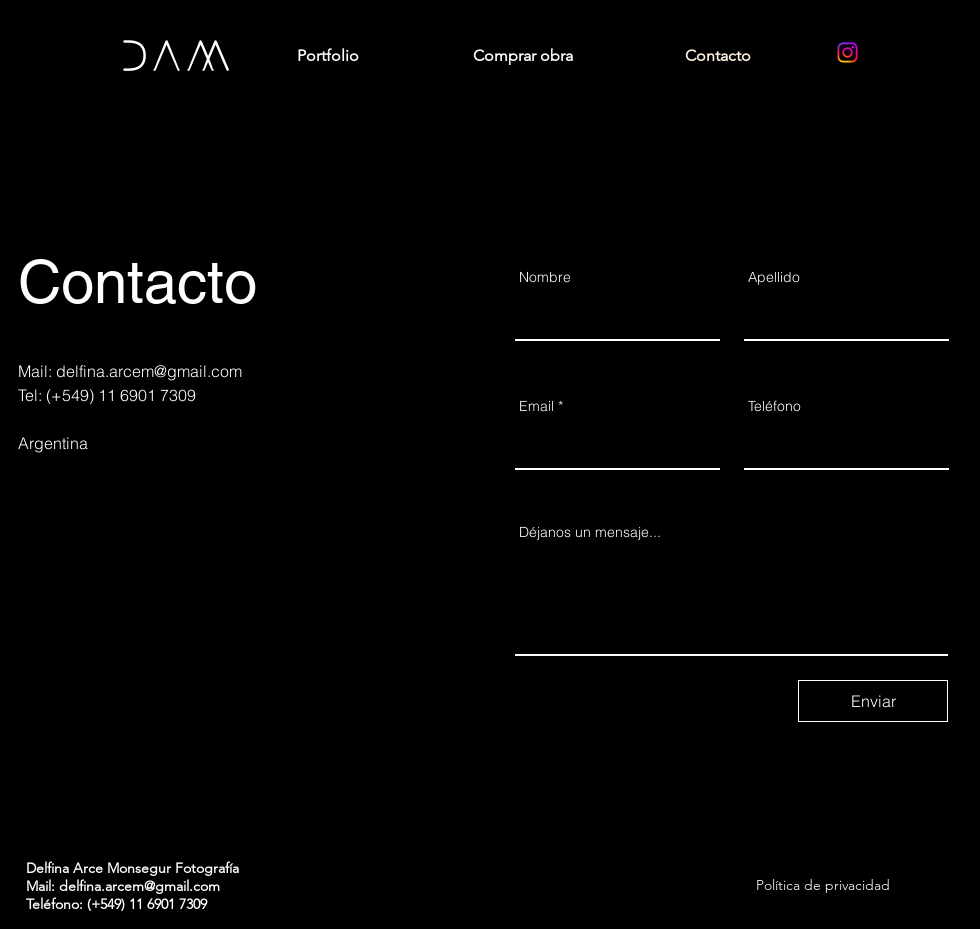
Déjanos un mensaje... (590, 532)
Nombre (545, 277)
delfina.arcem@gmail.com (149, 371)
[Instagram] (847, 52)
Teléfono (774, 406)
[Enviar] (873, 701)
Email (536, 406)
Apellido (774, 277)
